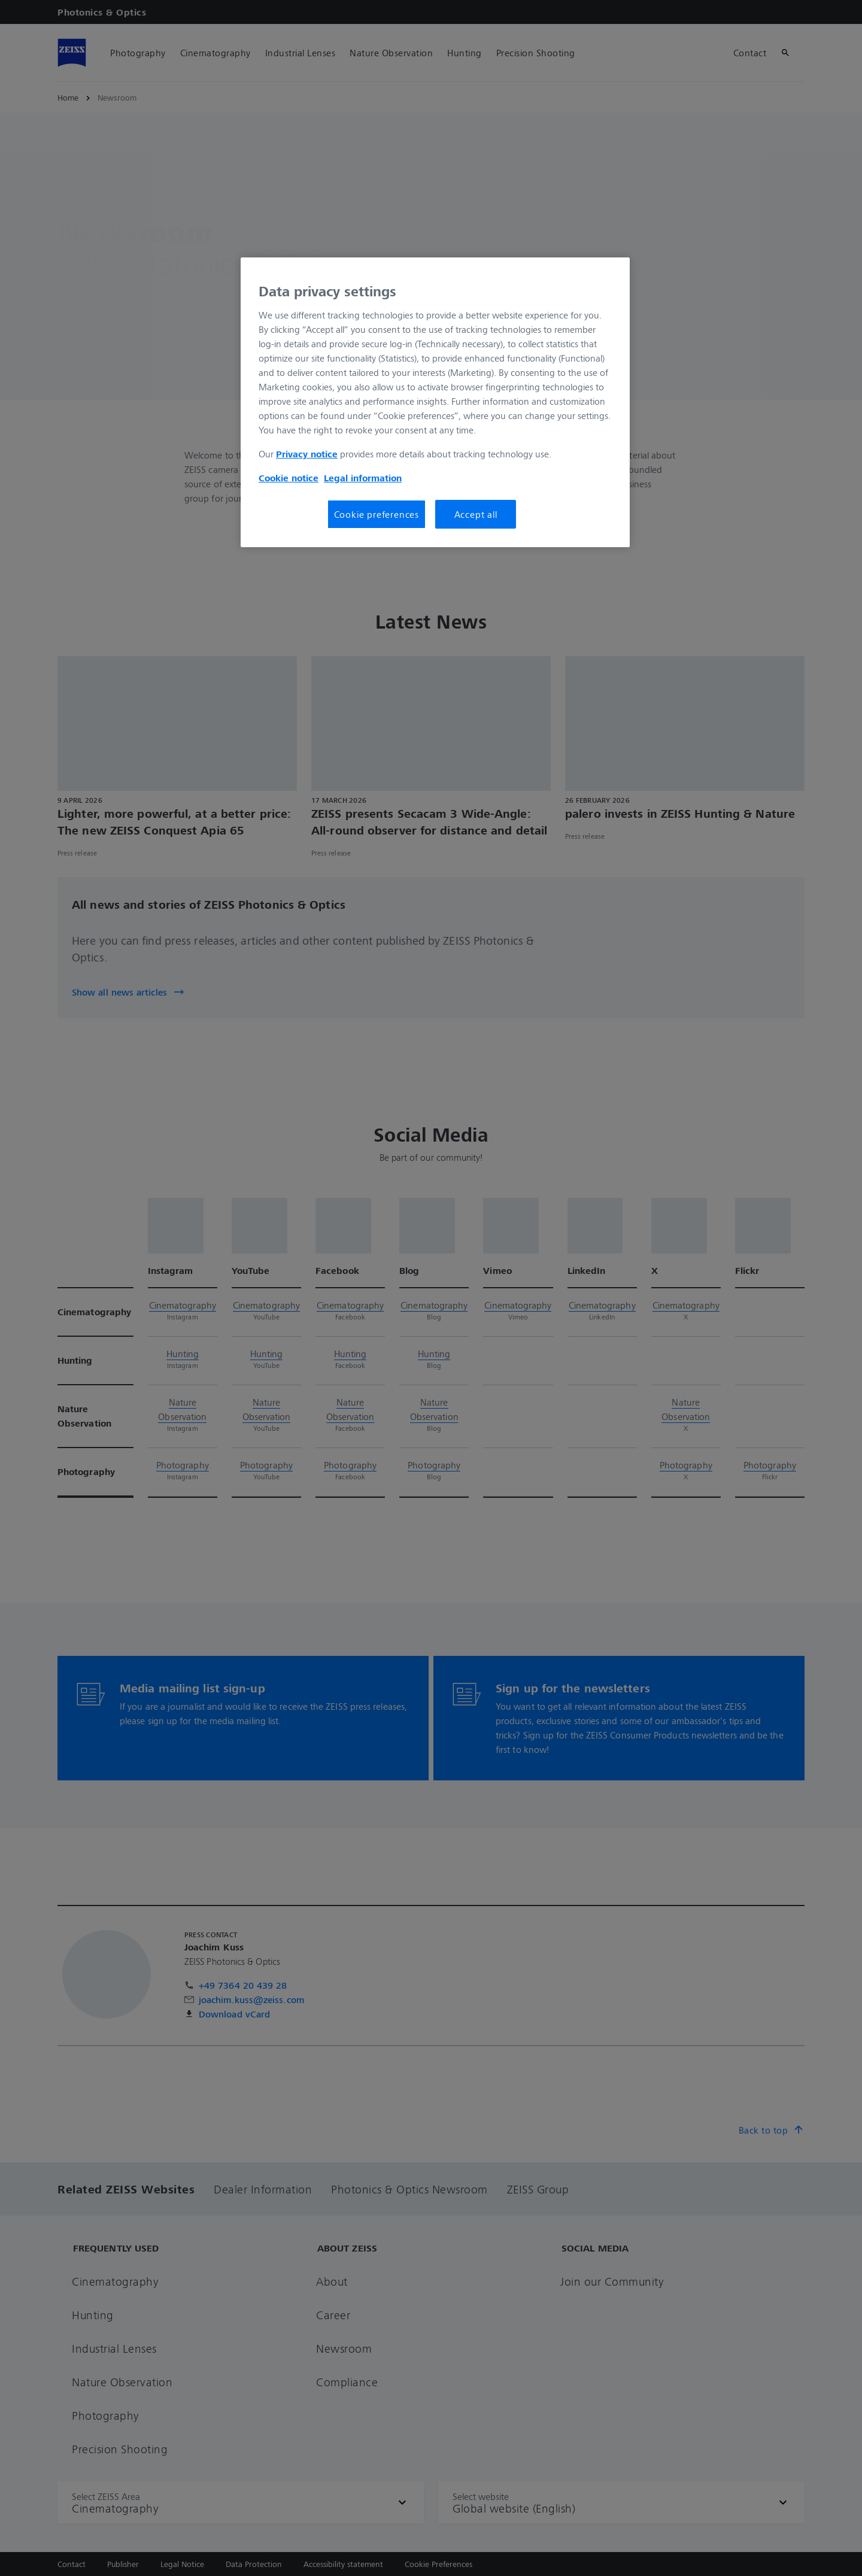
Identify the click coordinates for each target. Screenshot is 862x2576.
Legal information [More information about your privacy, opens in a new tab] (363, 477)
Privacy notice (307, 453)
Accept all (475, 514)
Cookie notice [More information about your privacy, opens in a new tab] (288, 477)
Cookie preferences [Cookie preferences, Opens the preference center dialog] (376, 514)
